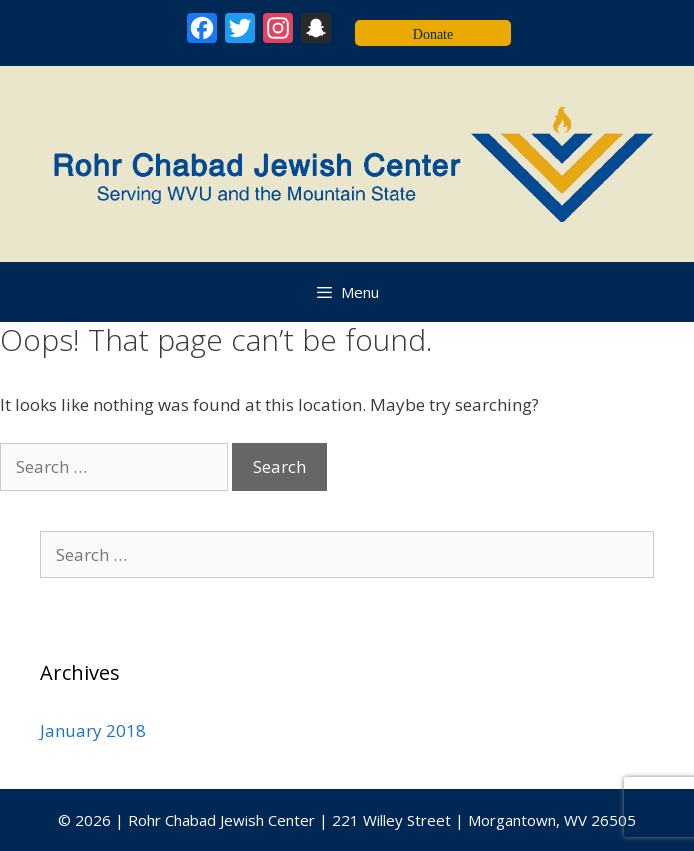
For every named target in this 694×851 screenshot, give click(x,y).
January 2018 (93, 730)
